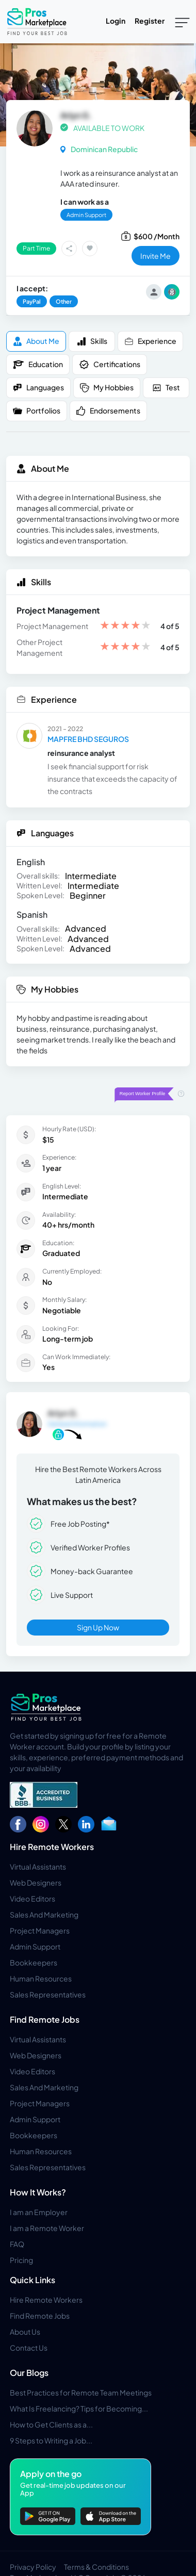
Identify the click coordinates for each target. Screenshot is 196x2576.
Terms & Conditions (96, 2566)
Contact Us (28, 2347)
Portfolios (36, 411)
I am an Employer (39, 2212)
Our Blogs (29, 2372)
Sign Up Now (98, 1627)
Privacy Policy (33, 2566)
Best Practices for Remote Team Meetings (81, 2392)
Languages (38, 387)
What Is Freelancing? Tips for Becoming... (79, 2408)
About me (36, 341)
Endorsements (108, 411)
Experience (150, 341)
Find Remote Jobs (44, 2019)
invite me (155, 255)
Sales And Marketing (44, 1914)
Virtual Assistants (38, 1866)
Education (38, 364)
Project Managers (40, 1930)
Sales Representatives (48, 1994)
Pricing (21, 2260)
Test (166, 387)
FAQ (17, 2244)
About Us (25, 2331)
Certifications (109, 364)
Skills (92, 341)
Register (150, 20)
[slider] (125, 626)
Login (115, 20)
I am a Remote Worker (47, 2228)
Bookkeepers (33, 1962)
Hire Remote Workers (52, 1846)
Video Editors (32, 1898)
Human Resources (41, 1978)
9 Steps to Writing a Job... (51, 2440)
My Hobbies (107, 387)
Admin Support (35, 1946)
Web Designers (35, 1882)
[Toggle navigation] (182, 21)
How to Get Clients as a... (51, 2424)
